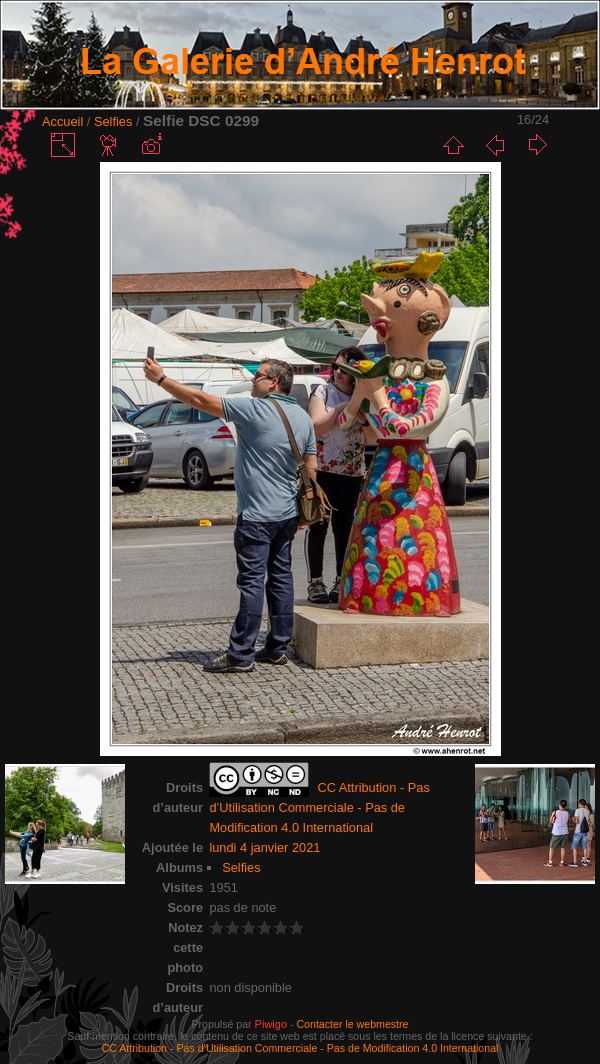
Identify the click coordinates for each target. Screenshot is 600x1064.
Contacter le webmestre (352, 1024)
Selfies (113, 121)
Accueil (62, 121)
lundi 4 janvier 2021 (264, 847)
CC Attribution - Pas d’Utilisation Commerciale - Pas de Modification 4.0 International (300, 1048)
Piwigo (271, 1024)
